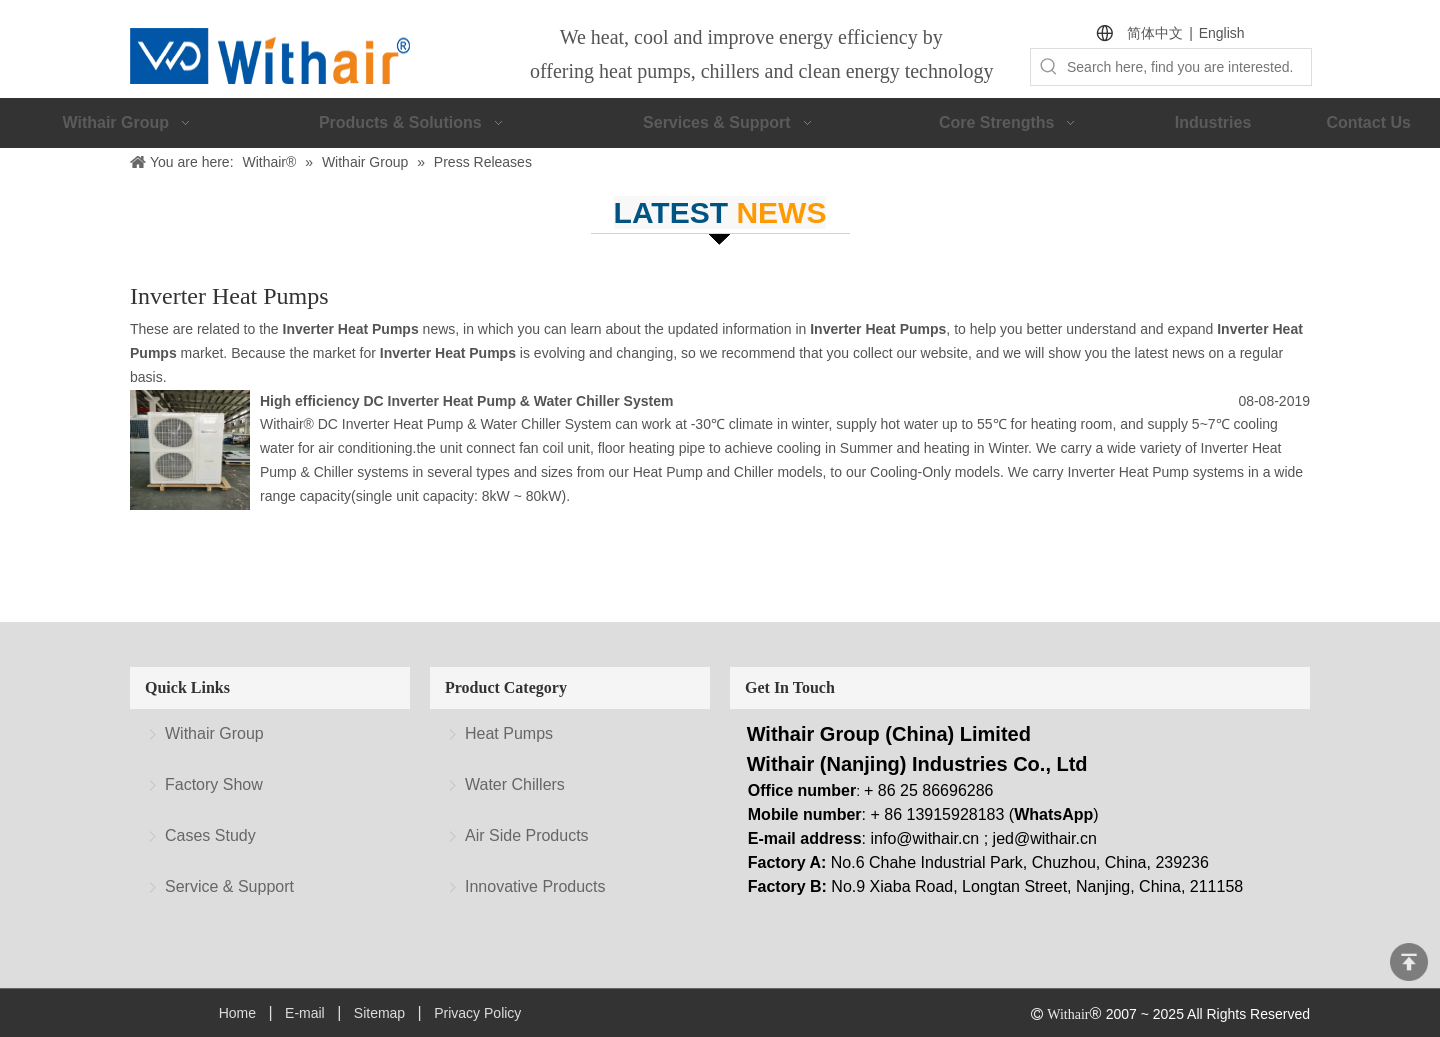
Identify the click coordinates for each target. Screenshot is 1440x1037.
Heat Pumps (509, 733)
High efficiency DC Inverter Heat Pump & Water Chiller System (466, 401)
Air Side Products (527, 835)
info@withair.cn (925, 838)
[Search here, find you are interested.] (1189, 67)
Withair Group (214, 733)
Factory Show (214, 784)
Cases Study (210, 835)
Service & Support (229, 886)
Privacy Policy (477, 1013)
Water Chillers (515, 784)
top (1409, 962)
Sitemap (379, 1013)
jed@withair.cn (1045, 838)
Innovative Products (535, 886)
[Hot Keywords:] (1049, 67)
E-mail (305, 1013)
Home (237, 1013)
